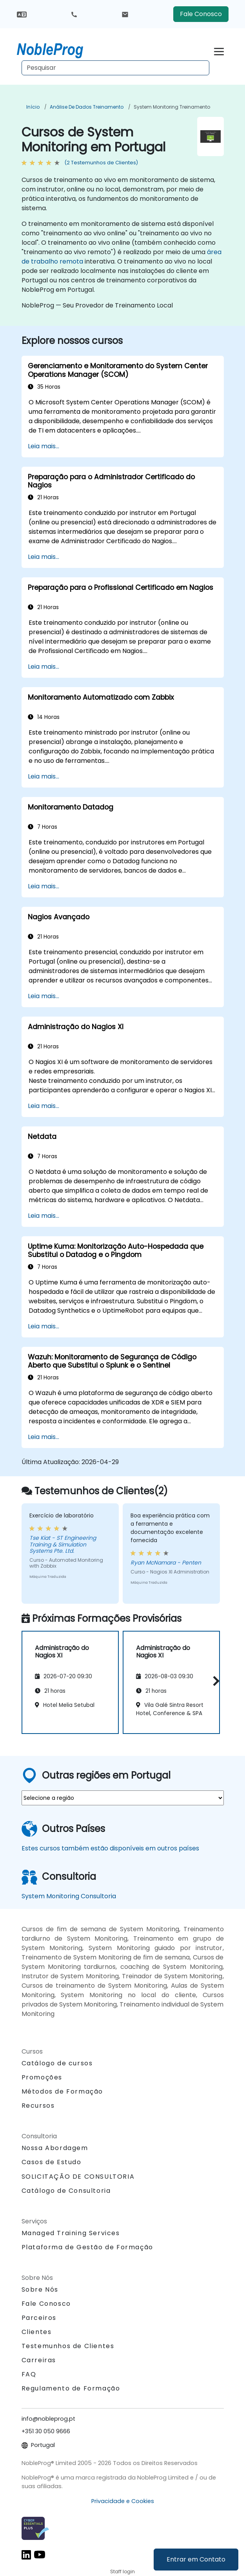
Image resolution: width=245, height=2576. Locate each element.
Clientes (37, 2331)
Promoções (42, 2077)
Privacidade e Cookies (122, 2501)
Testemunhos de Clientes (68, 2345)
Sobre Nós (40, 2289)
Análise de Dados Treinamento (86, 107)
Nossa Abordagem (55, 2147)
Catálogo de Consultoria (66, 2190)
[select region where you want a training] (123, 1797)
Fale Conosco (201, 13)
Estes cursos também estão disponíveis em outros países (110, 1848)
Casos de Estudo (52, 2162)
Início (33, 107)
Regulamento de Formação (71, 2388)
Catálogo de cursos (57, 2063)
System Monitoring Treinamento (172, 107)
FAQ (29, 2374)
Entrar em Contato (196, 2559)
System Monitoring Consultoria (69, 1896)
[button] (214, 1681)
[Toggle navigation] (219, 50)
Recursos (38, 2105)
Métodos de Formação (62, 2091)
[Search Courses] (115, 67)
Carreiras (39, 2360)
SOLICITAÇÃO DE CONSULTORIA (78, 2176)
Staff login (122, 2571)
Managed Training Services (71, 2233)
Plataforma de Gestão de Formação (87, 2247)
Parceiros (39, 2317)
